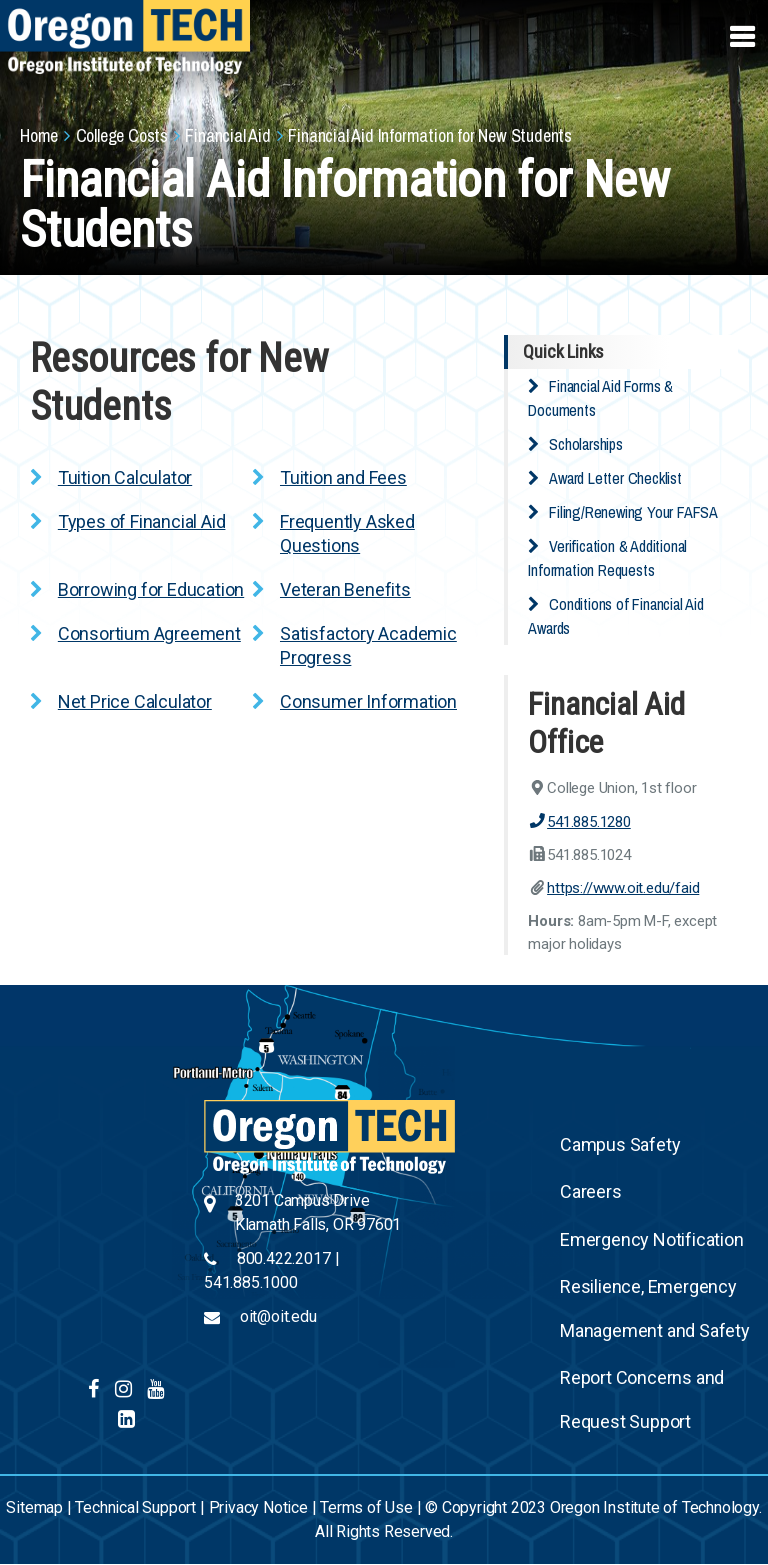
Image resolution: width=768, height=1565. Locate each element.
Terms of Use (366, 1507)
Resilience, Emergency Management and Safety (655, 1308)
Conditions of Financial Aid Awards (615, 616)
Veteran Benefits (345, 589)
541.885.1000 (251, 1282)
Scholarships (586, 444)
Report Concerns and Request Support (642, 1399)
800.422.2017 (284, 1258)
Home (39, 135)
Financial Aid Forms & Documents (600, 398)
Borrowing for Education (151, 589)
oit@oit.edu (278, 1316)
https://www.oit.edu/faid (623, 888)
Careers (591, 1191)
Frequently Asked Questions (347, 533)
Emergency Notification (652, 1239)
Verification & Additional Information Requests (607, 558)
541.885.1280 (579, 822)
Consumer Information (368, 701)
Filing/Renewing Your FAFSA (633, 512)
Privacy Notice (258, 1507)
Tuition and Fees (343, 477)
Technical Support (135, 1507)
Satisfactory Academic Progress (368, 645)
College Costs (122, 135)
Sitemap (34, 1507)
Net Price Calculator (135, 701)
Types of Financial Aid (142, 521)
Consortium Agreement (149, 633)
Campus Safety (620, 1144)
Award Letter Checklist (615, 478)
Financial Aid (227, 135)
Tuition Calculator (125, 477)
